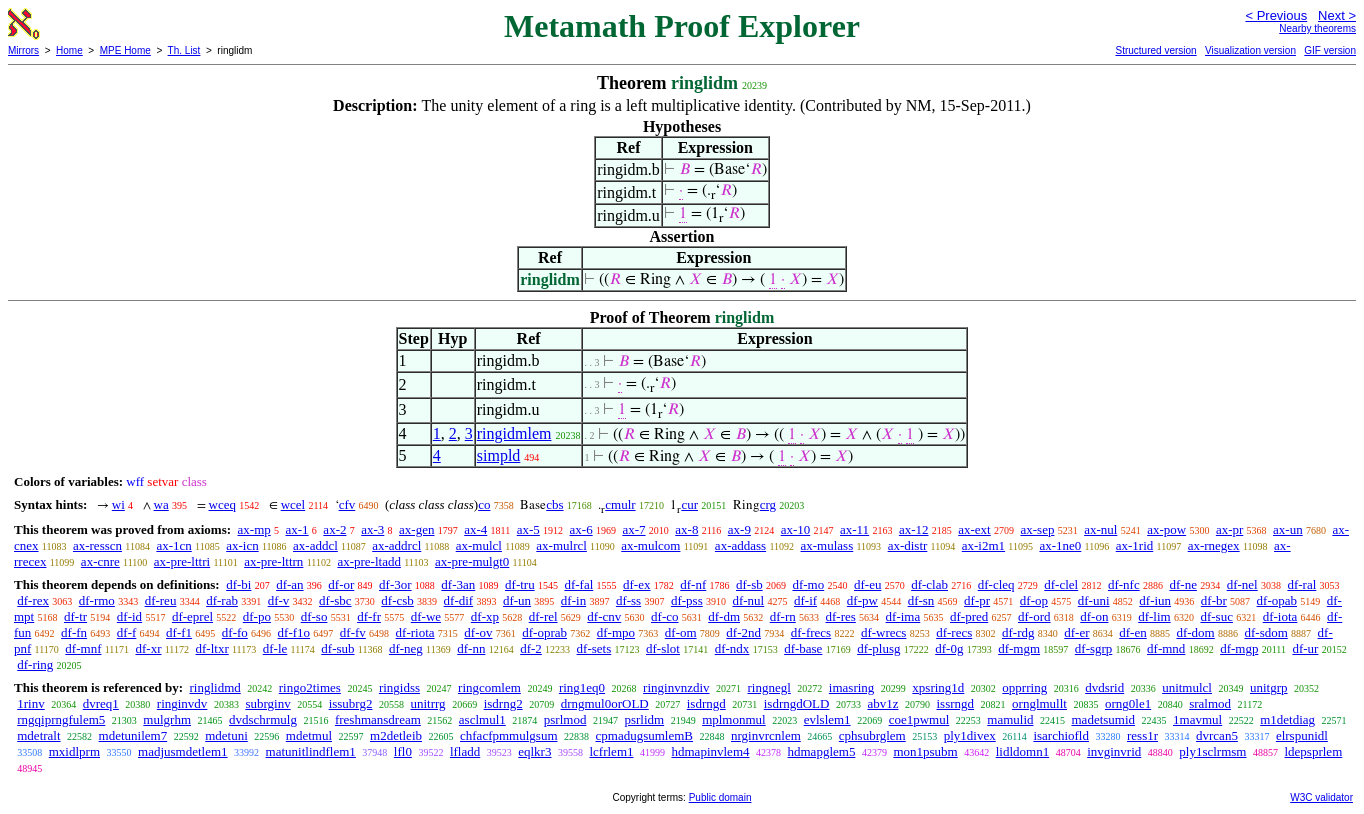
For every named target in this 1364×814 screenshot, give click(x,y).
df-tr (75, 616)
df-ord (1034, 616)
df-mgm (1019, 648)
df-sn (921, 600)
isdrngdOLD (797, 703)
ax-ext (974, 529)
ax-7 (633, 529)
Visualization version (1250, 50)
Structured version (1155, 50)
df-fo (235, 632)
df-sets (594, 648)
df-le (275, 648)
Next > (1337, 15)
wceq (222, 504)
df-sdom (1265, 632)
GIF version (1330, 50)
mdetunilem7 (133, 735)
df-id (129, 616)
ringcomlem (489, 687)
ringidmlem (514, 433)
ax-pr (1229, 529)
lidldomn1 (1022, 751)
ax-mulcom (650, 545)
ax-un (1288, 529)
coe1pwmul (919, 719)
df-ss (628, 600)
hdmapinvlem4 (711, 751)
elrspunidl (1302, 735)
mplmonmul (734, 719)
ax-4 (475, 529)
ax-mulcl (479, 545)
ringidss (399, 687)
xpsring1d (938, 687)
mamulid (1010, 719)
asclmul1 (482, 719)
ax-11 (854, 529)
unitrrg (427, 703)
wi (118, 504)
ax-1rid (1135, 545)
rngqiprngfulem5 (61, 719)
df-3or (395, 584)
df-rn (783, 616)
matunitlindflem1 (311, 751)
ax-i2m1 (983, 545)
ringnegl (769, 687)
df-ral (1301, 584)
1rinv (30, 703)
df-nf (693, 584)
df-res (841, 616)
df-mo (808, 584)
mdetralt (38, 735)
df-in (573, 600)
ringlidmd (214, 687)
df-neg (406, 648)
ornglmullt (1039, 703)
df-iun (1155, 600)
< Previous (1276, 15)
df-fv (353, 632)
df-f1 (179, 632)
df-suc (1216, 616)
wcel (293, 504)
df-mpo (616, 632)
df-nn (471, 648)
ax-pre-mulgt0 (472, 561)
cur (689, 504)
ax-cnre (100, 561)
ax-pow (1166, 529)
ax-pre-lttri (182, 561)
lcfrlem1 (611, 751)
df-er (1076, 632)
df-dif (459, 600)
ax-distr (908, 545)
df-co (664, 616)
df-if (805, 600)
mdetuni (226, 735)
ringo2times (310, 687)
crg (768, 504)
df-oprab (544, 632)
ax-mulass (827, 545)
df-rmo (97, 600)
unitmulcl (1187, 687)
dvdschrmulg (263, 719)
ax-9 (739, 529)
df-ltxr (212, 648)
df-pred (969, 616)
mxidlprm (74, 751)
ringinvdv (182, 703)
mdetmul (309, 735)
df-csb (397, 600)
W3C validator (1321, 797)
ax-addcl (315, 545)
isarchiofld (1061, 735)
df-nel (1242, 584)
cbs (554, 504)
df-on (1094, 616)
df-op (1034, 600)
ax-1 (297, 529)
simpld (499, 455)
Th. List (184, 50)
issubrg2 (351, 703)
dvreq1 (101, 703)
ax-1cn (173, 545)
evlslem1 (827, 719)
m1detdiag (1287, 719)
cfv (347, 504)
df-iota (1280, 616)
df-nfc (1124, 584)
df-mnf (83, 648)
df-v (279, 600)
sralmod (1210, 703)
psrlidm (644, 719)
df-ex (636, 584)
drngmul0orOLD (605, 703)
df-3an (458, 584)
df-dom (1195, 632)
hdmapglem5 (822, 751)
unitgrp (1269, 687)
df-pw (862, 600)
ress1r (1142, 735)
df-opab (1277, 600)
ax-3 (372, 529)
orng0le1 (1128, 703)
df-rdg (1018, 632)
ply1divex (970, 735)
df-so (314, 616)
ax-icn (242, 545)
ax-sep (1037, 529)
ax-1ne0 (1060, 545)
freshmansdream (378, 719)
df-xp (485, 616)
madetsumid (1104, 719)
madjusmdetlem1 (183, 751)
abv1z (882, 703)
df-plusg (878, 648)
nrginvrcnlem (766, 735)
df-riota (415, 632)
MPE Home (125, 50)
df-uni (1094, 600)
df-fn (74, 632)
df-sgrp (1094, 648)
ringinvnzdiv (676, 687)
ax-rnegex (1214, 545)
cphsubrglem (872, 735)
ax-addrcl (396, 545)
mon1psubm (925, 751)
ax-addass (740, 545)
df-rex (33, 600)
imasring (852, 687)
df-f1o (294, 632)
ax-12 (914, 529)
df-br (1214, 600)
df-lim (1154, 616)
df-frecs (811, 632)
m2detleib (396, 735)
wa (161, 504)
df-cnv (604, 616)
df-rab (222, 600)
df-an (289, 584)
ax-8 (686, 529)
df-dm (724, 616)
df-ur (1305, 648)
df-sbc (335, 600)
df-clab (929, 584)
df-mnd (1166, 648)
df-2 (531, 648)
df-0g (949, 648)
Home (69, 50)
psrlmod (565, 719)
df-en (1132, 632)
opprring (1024, 687)
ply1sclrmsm (1212, 751)
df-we (426, 616)
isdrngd (706, 703)
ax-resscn (97, 545)
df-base (803, 648)
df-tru (520, 584)
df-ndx (732, 648)
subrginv (267, 703)
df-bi (238, 584)
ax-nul (1100, 529)
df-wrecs (883, 632)
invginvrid (1114, 751)
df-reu (161, 600)
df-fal (578, 584)
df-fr (369, 616)
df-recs (954, 632)
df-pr (977, 600)
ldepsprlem (1313, 751)
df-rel (543, 616)
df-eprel (192, 616)
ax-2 (334, 529)
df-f (127, 632)
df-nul (748, 600)
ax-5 (528, 529)
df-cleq (996, 584)
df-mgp (1239, 648)
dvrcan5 (1217, 735)
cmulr (620, 504)
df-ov (478, 632)
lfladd (465, 751)
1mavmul (1197, 719)
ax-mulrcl (561, 545)
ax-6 (581, 529)
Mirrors (23, 50)
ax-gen (416, 529)
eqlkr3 (534, 751)
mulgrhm (167, 719)
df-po (257, 616)
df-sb (749, 584)
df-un (517, 600)
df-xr (148, 648)
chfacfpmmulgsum (508, 735)
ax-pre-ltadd (369, 561)
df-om (681, 632)
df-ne (1182, 584)
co (484, 504)
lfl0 (403, 751)
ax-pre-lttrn (273, 561)
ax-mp (254, 529)
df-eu (867, 584)
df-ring (35, 664)
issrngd (956, 703)
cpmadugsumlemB (645, 735)
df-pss (687, 600)
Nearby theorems (1317, 28)
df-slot (663, 648)
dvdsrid (1104, 687)
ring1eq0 (582, 687)
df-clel (1061, 584)
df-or (341, 584)
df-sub (337, 648)
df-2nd (743, 632)
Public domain (720, 797)
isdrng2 (503, 703)
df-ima (903, 616)
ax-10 (796, 529)
